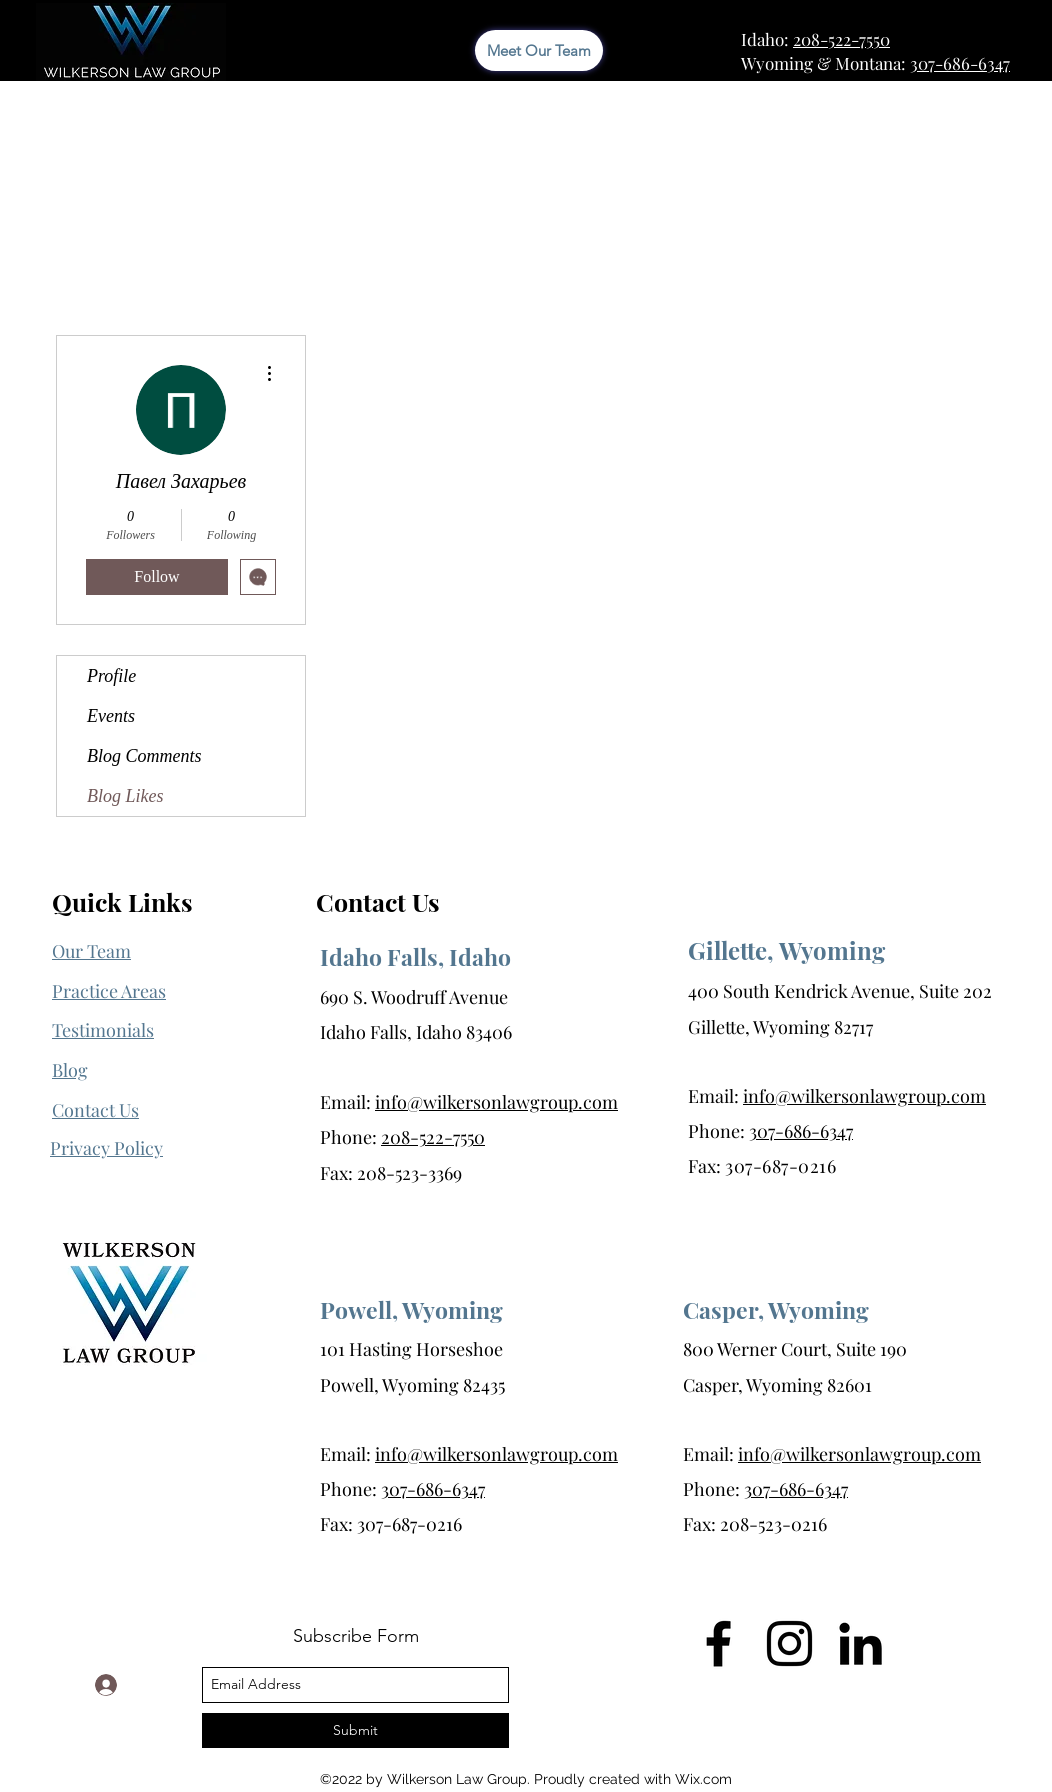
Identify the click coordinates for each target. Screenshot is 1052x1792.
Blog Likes (125, 796)
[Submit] (355, 1730)
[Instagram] (789, 1643)
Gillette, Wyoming (786, 950)
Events (111, 716)
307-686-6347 (960, 63)
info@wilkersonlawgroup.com (496, 1102)
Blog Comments (144, 756)
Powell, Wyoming (411, 1309)
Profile (111, 676)
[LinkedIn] (860, 1643)
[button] (106, 1148)
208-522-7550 (841, 39)
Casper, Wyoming (776, 1309)
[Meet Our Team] (539, 50)
